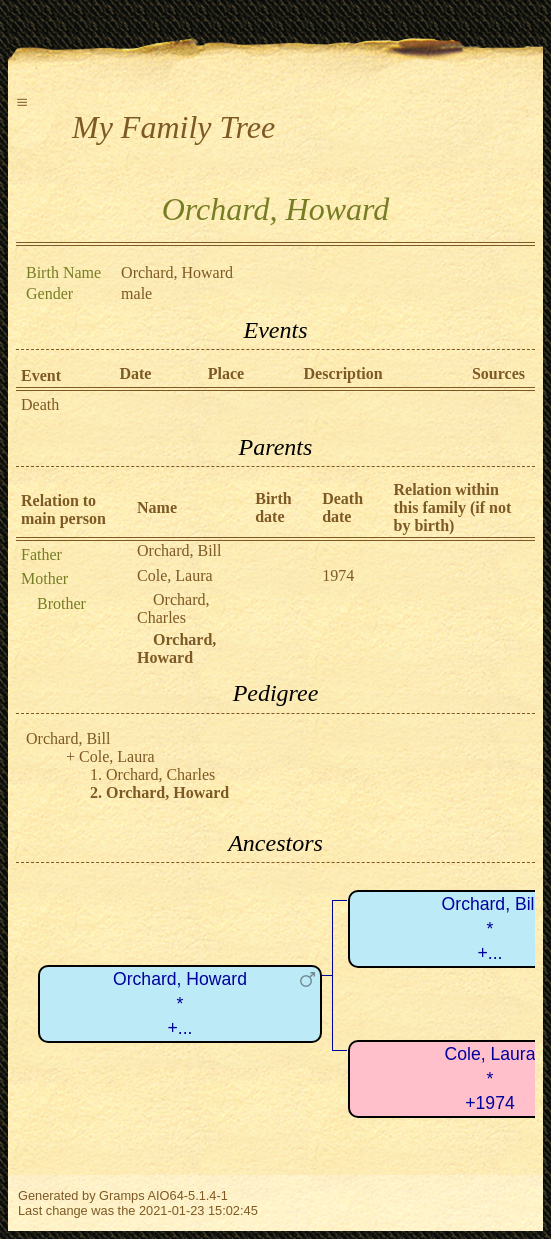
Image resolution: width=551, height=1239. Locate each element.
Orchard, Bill (179, 550)
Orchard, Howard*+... (180, 1003)
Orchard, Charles (173, 608)
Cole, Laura (175, 575)
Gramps (122, 1195)
